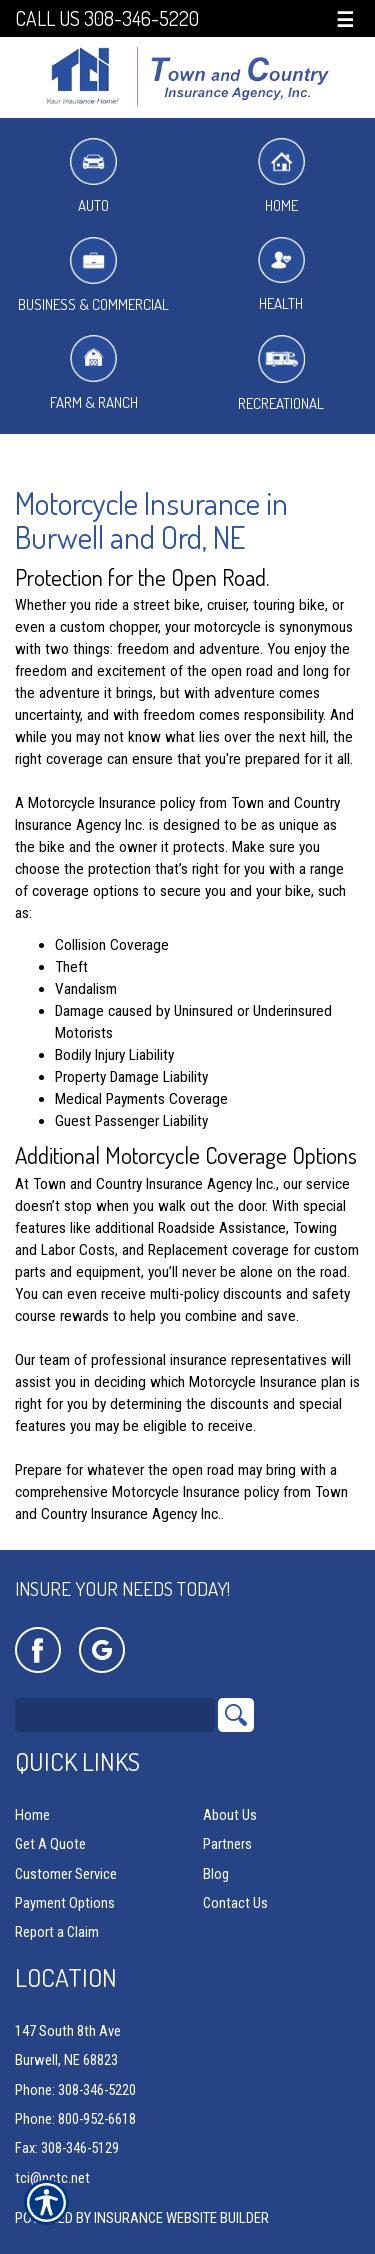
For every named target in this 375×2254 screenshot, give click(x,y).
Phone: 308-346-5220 (75, 2090)
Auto (93, 176)
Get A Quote (50, 1844)
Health (281, 275)
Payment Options (65, 1903)
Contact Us (235, 1903)
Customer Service (66, 1874)
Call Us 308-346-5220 (107, 18)
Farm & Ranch (94, 373)
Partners (227, 1844)
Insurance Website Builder (181, 2218)
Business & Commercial (93, 275)
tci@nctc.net (52, 2178)
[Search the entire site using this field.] (115, 1715)
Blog (216, 1874)
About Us (230, 1815)
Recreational (281, 373)
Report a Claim (57, 1932)
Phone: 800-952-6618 (75, 2119)
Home (281, 176)
